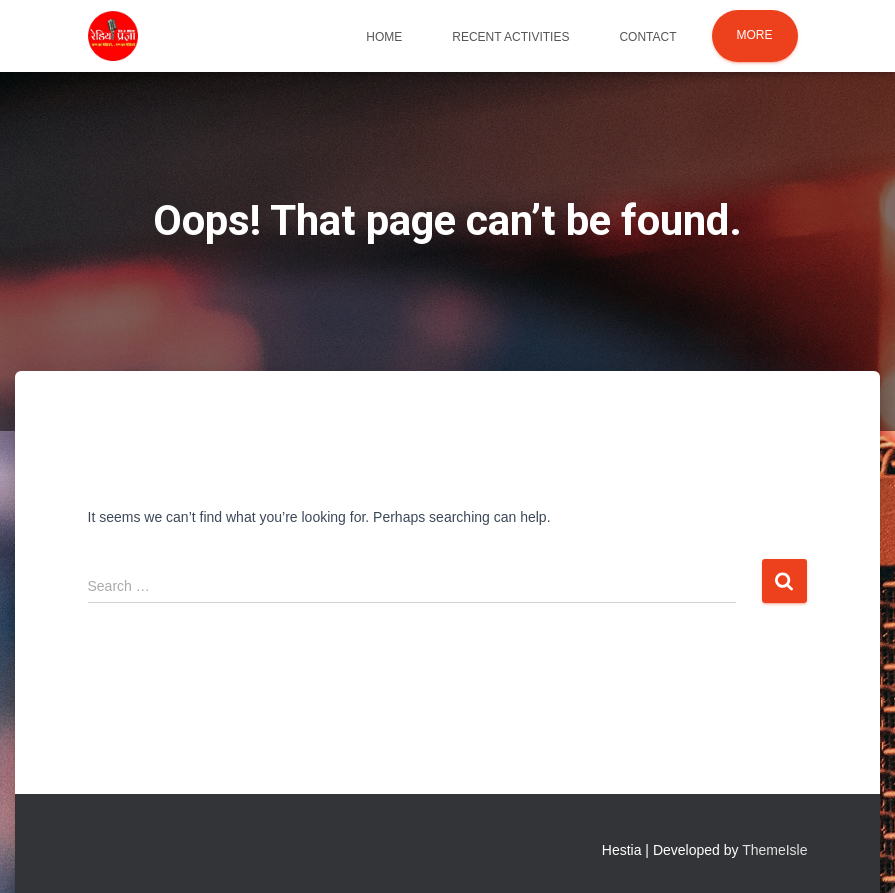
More (755, 35)
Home (384, 37)
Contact (647, 37)
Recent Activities (510, 37)
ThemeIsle (774, 850)
